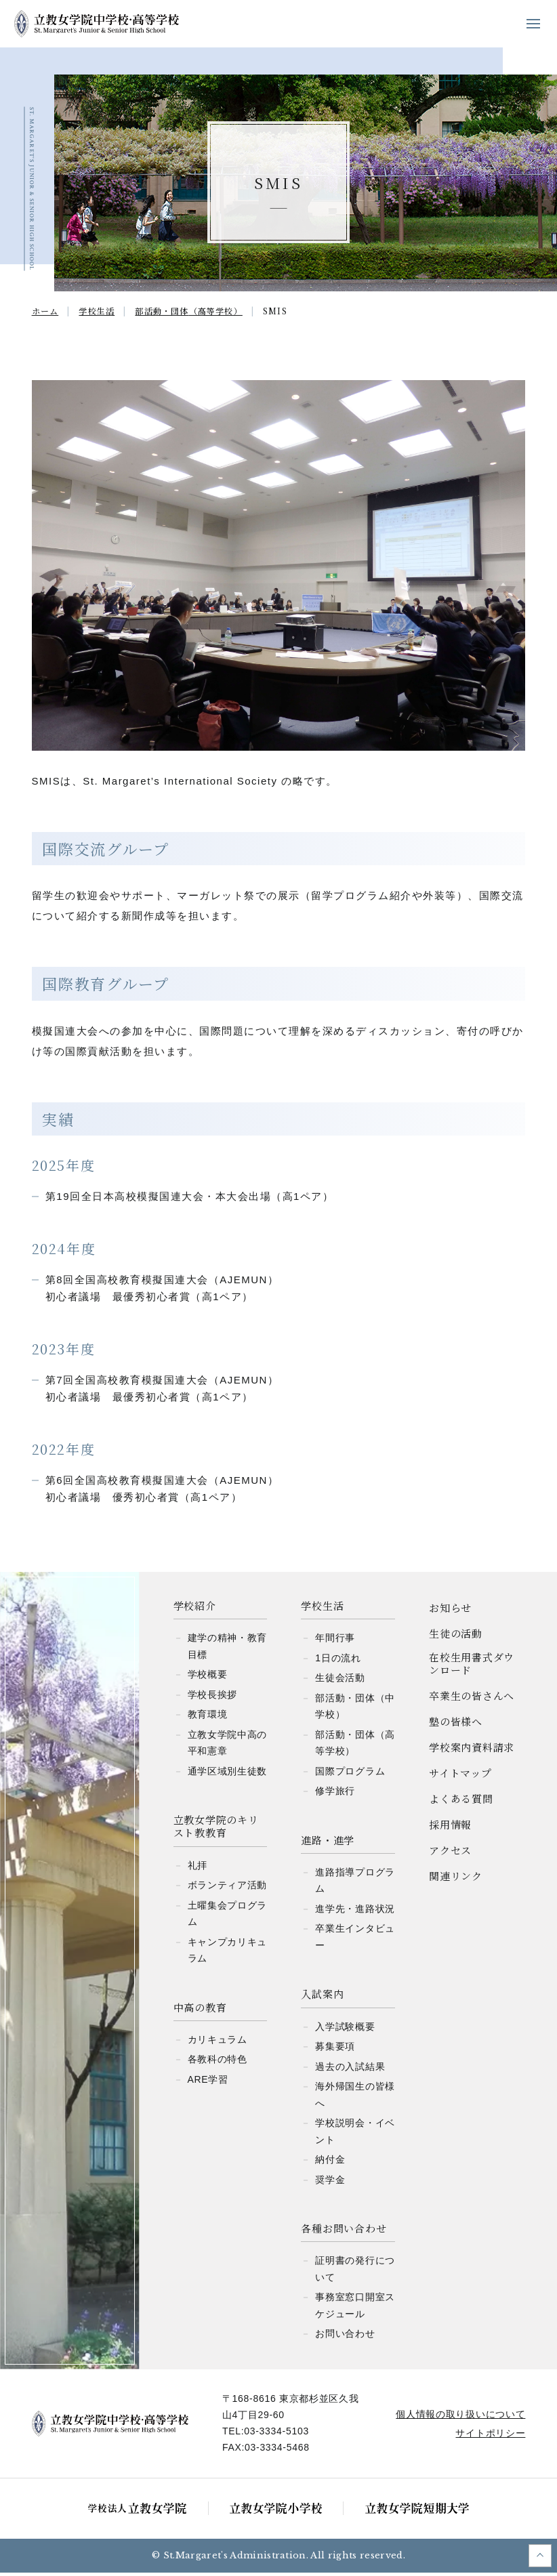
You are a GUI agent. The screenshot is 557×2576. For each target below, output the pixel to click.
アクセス (450, 1853)
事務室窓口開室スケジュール (355, 2309)
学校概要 (208, 1677)
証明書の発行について (355, 2272)
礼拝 (197, 1868)
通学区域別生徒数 (228, 1774)
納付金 (330, 2162)
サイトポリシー (488, 2436)
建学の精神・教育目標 (228, 1649)
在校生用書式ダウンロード (471, 1667)
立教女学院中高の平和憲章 (228, 1746)
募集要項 (335, 2049)
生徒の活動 (455, 1636)
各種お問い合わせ (343, 2231)
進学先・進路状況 (355, 1912)
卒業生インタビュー (355, 1940)
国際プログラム (350, 1774)
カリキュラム (217, 2042)
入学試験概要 (345, 2029)
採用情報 (450, 1827)
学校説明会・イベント (355, 2134)
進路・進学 (327, 1843)
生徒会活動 (340, 1681)
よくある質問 (461, 1801)
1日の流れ (337, 1661)
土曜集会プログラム (228, 1917)
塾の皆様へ (455, 1724)
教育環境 (208, 1717)
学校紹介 (194, 1608)
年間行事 (335, 1641)
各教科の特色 (217, 2062)
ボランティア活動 (228, 1888)
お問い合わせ (345, 2336)
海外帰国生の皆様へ (355, 2098)
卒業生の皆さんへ (471, 1698)
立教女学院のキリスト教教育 (216, 1829)
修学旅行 (335, 1794)
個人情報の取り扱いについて (458, 2417)
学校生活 (322, 1608)
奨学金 (330, 2183)
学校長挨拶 (213, 1697)
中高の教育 (200, 2010)
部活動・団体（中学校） (355, 1710)
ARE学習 (208, 2082)
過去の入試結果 (350, 2069)
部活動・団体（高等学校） (355, 1746)
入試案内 (322, 1997)
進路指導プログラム (355, 1884)
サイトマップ (460, 1776)
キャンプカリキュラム (228, 1954)
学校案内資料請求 (471, 1750)
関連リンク (455, 1879)
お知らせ (450, 1610)
